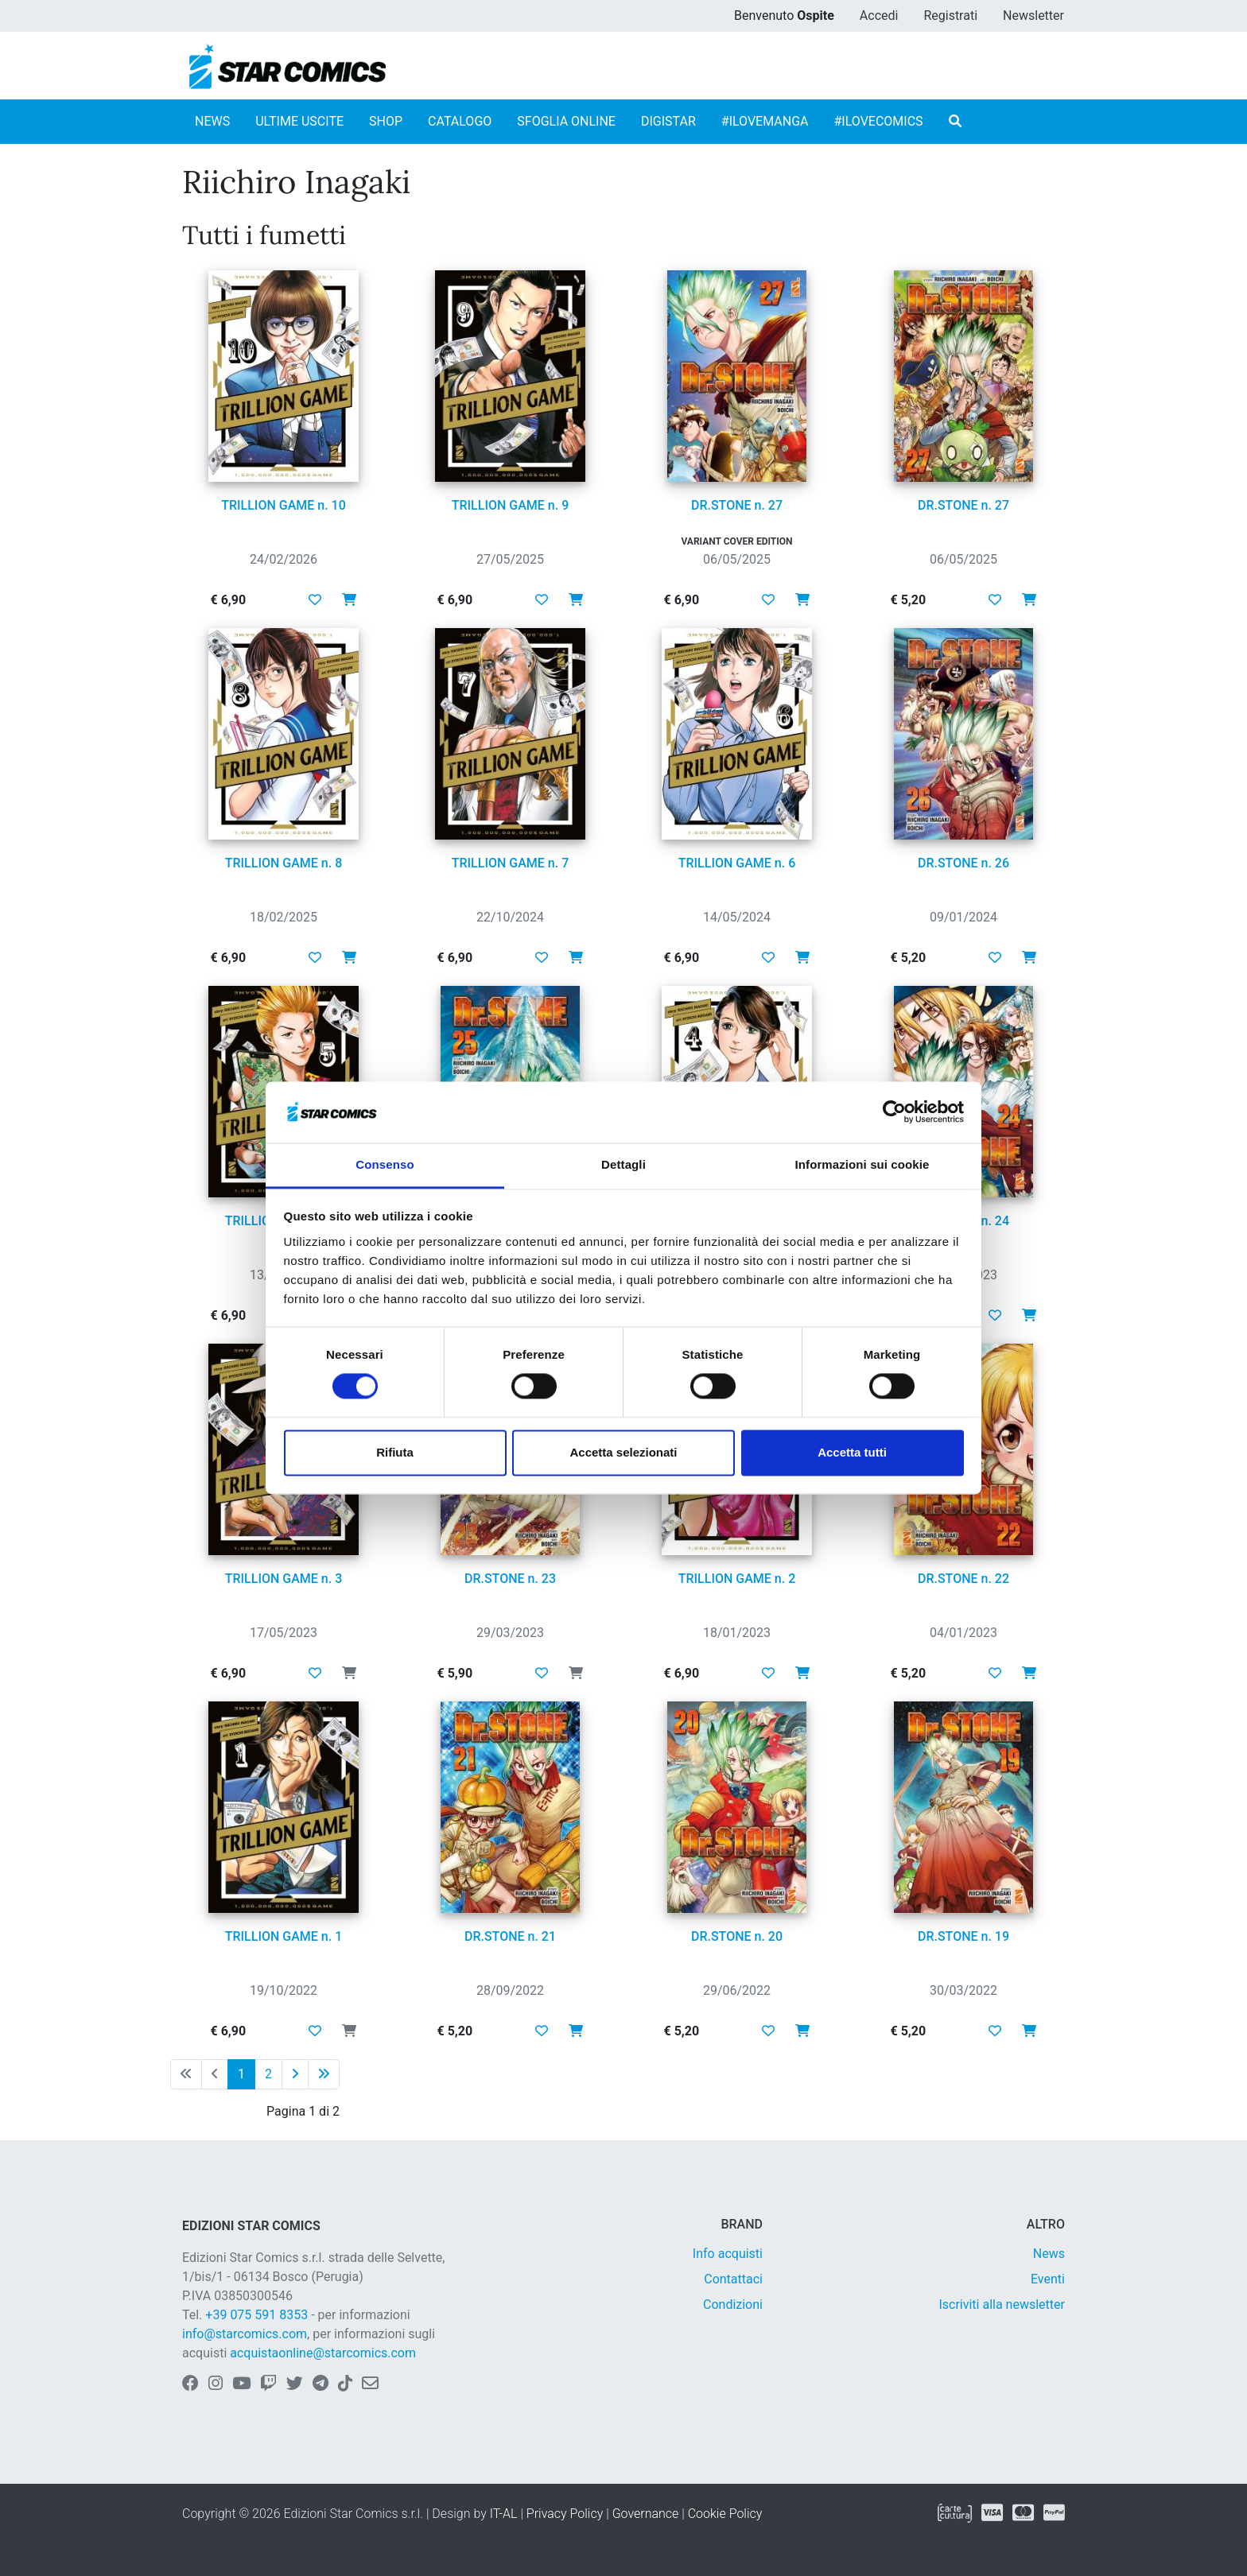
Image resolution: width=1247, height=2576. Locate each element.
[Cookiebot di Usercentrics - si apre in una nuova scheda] (894, 1112)
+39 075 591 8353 (256, 2314)
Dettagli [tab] (623, 1164)
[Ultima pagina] (324, 2074)
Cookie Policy (725, 2513)
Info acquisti (728, 2253)
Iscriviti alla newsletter (1001, 2304)
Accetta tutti (852, 1452)
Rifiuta (395, 1452)
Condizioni (733, 2304)
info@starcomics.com (244, 2333)
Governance (645, 2513)
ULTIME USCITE (299, 121)
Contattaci (733, 2279)
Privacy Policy (564, 2513)
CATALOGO (459, 121)
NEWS (212, 121)
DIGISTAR (668, 121)
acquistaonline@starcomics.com (323, 2353)
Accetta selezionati (623, 1452)
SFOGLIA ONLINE (566, 121)
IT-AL (504, 2513)
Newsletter (1033, 15)
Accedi (879, 15)
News (1049, 2253)
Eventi (1048, 2279)
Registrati (950, 15)
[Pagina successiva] (295, 2074)
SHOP (385, 121)
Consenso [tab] (384, 1164)
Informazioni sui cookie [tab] (862, 1164)
